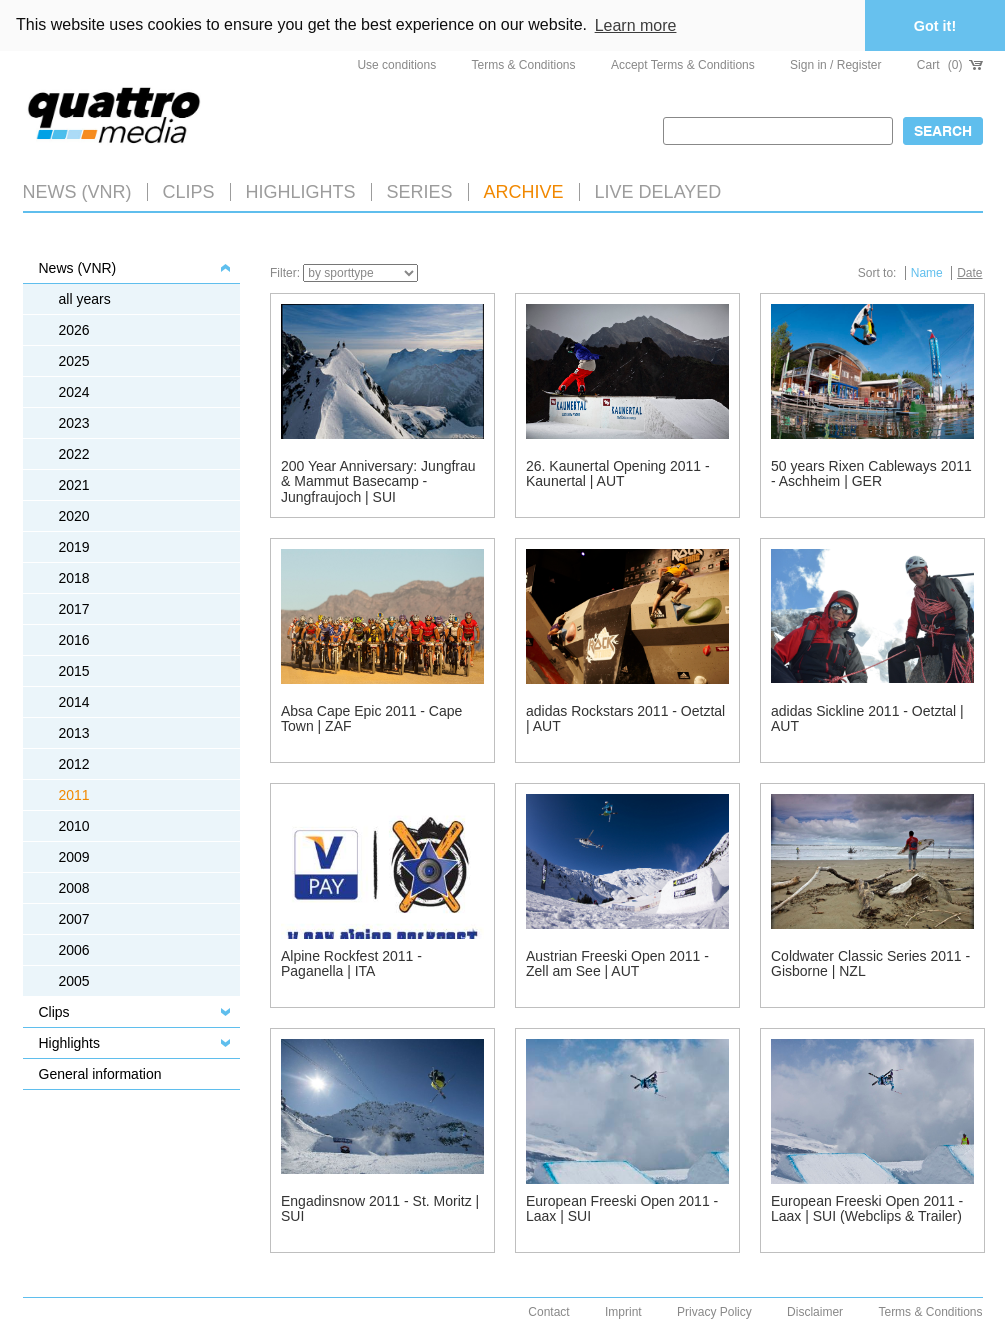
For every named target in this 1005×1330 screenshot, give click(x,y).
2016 (74, 640)
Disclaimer (815, 1312)
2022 (74, 454)
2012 (74, 764)
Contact (548, 1312)
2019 (74, 547)
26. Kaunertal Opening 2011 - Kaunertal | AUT (618, 473)
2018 (74, 578)
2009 (74, 857)
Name (927, 273)
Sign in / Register (835, 65)
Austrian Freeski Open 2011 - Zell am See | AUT (617, 963)
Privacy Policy (714, 1312)
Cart (950, 65)
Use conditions (396, 65)
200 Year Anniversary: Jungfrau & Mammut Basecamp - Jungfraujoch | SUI (378, 481)
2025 (74, 361)
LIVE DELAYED (658, 192)
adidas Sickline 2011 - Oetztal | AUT (867, 718)
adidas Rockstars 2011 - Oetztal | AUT (625, 718)
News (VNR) (77, 192)
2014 (74, 702)
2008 (74, 888)
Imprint (623, 1312)
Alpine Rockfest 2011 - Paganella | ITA (351, 963)
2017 (74, 609)
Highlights (69, 1043)
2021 (74, 485)
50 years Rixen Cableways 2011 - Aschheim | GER (871, 473)
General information (100, 1074)
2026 (74, 330)
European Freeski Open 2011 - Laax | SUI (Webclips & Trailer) (867, 1208)
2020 (74, 516)
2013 (74, 733)
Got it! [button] (935, 26)
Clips (189, 192)
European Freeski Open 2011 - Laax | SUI (622, 1208)
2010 (74, 826)
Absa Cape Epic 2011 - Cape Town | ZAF (371, 718)
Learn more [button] (636, 25)
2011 (74, 795)
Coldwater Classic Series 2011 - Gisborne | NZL (870, 963)
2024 (74, 392)
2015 (74, 671)
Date (969, 273)
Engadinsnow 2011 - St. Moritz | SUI (380, 1208)
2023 (74, 423)
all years (85, 299)
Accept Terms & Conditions (683, 65)
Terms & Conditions (524, 65)
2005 (74, 981)
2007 (74, 919)
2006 (74, 950)
